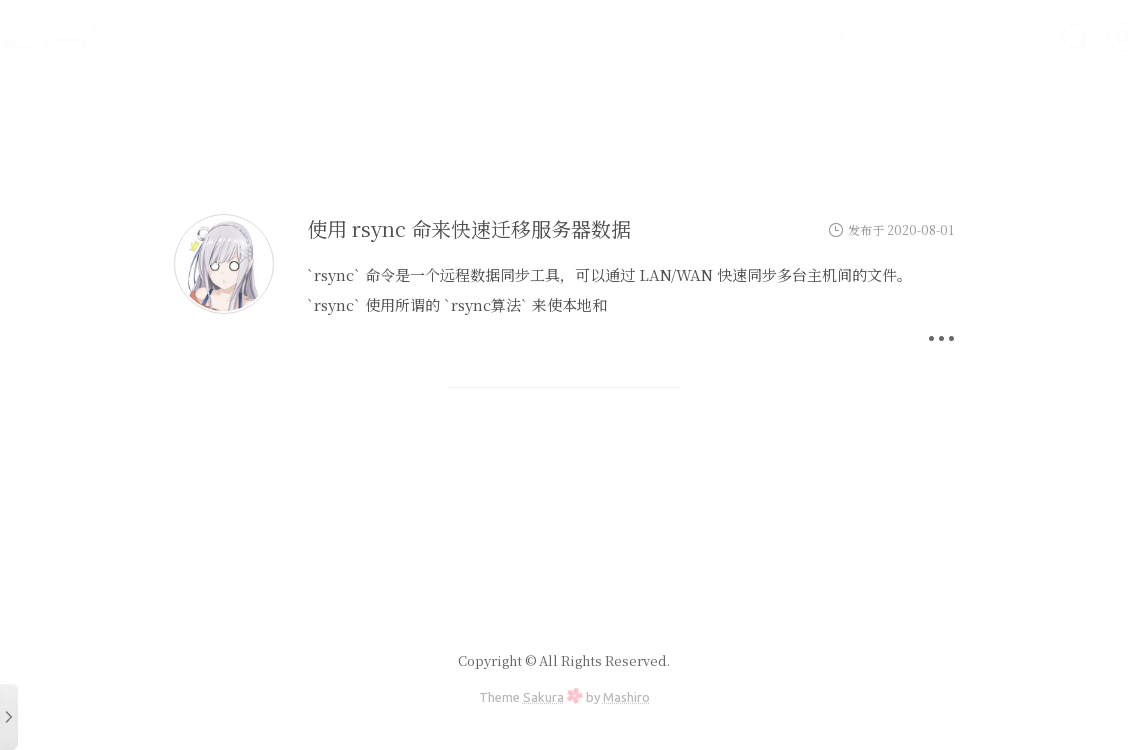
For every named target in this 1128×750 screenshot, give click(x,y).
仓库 (598, 80)
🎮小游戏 (1060, 36)
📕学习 (800, 36)
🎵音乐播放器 (696, 36)
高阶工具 (966, 36)
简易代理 (474, 36)
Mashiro (626, 697)
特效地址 (362, 80)
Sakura (543, 697)
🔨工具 (880, 36)
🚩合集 (448, 80)
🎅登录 (528, 80)
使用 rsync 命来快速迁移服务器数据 (469, 228)
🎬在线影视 (576, 36)
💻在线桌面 (372, 36)
